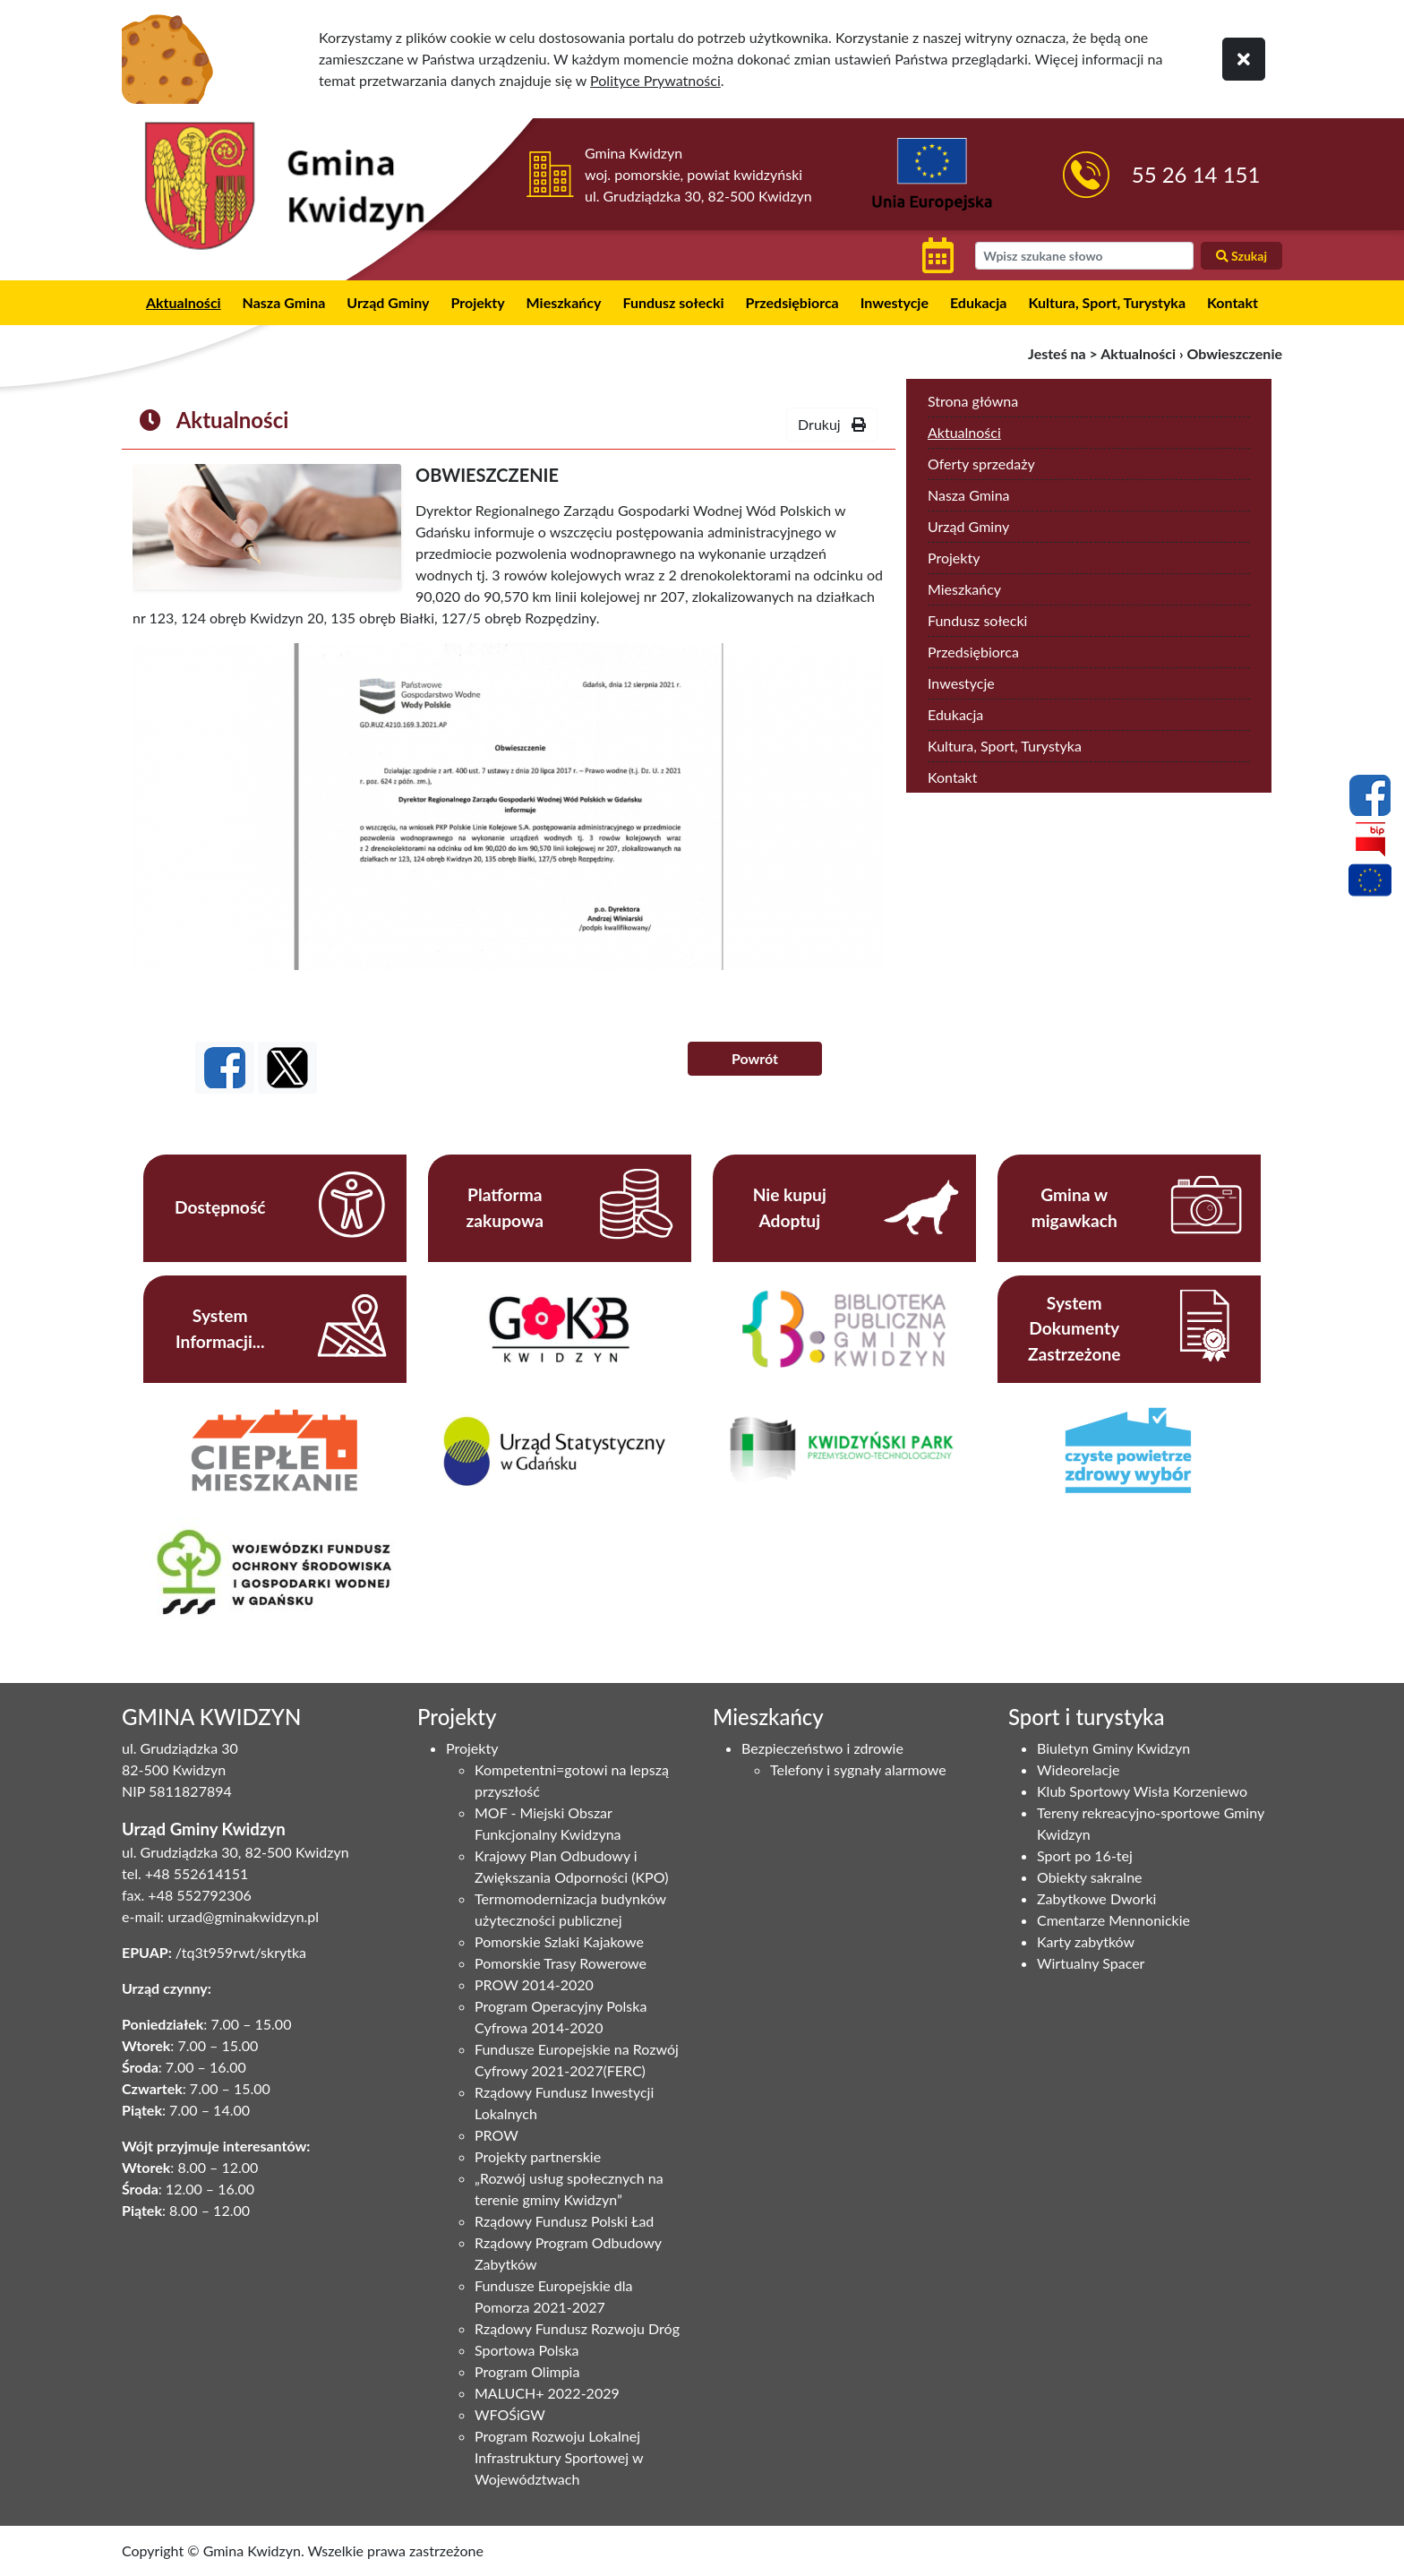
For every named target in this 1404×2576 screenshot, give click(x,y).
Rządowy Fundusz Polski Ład (564, 2220)
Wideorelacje (1078, 1769)
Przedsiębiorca (792, 302)
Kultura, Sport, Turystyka (1107, 302)
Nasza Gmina (284, 302)
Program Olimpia (527, 2371)
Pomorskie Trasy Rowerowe (560, 1962)
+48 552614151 (196, 1873)
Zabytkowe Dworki (1096, 1898)
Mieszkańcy (564, 302)
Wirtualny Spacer (1090, 1962)
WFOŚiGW (510, 2414)
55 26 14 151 (1196, 174)
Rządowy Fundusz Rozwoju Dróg (577, 2328)
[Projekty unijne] (1369, 883)
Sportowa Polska (527, 2349)
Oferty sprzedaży (981, 463)
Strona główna (973, 400)
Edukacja (978, 302)
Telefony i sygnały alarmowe (858, 1769)
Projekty (477, 302)
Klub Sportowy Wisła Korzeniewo (1142, 1790)
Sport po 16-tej (1085, 1855)
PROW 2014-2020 (534, 1984)
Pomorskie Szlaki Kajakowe (559, 1941)
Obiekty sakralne (1090, 1876)
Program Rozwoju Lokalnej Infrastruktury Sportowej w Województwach (559, 2457)
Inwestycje (894, 302)
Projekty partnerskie (538, 2156)
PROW (496, 2134)
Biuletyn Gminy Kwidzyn (1113, 1747)
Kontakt (1232, 302)
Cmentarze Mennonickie (1113, 1919)
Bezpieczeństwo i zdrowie (822, 1747)
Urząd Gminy (388, 302)
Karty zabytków (1085, 1941)
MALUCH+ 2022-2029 (547, 2392)
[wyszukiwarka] (1084, 256)
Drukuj (832, 424)
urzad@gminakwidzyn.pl (243, 1916)
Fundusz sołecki (672, 302)
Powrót (755, 1058)
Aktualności (183, 302)
